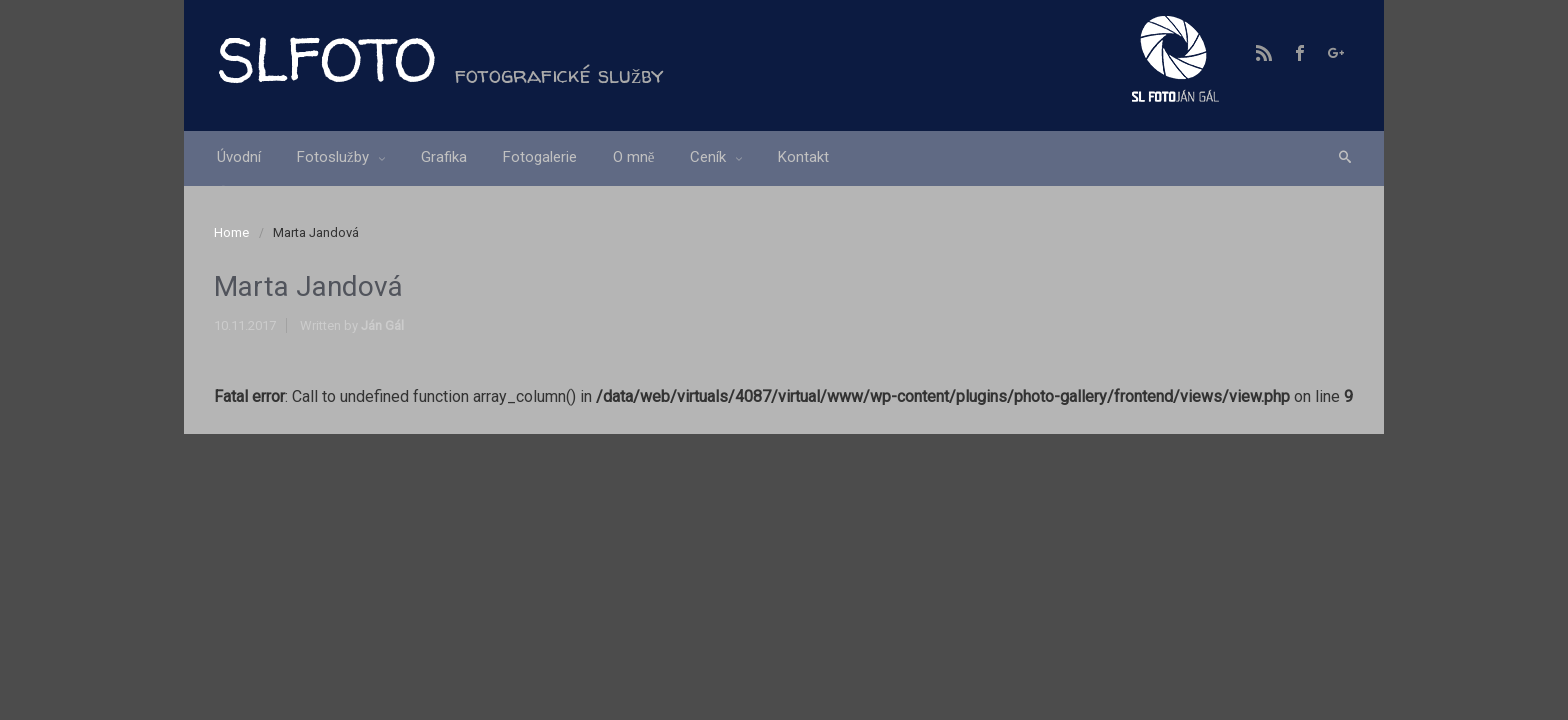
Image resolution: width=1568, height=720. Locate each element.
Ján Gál (382, 325)
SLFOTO (326, 59)
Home (231, 232)
